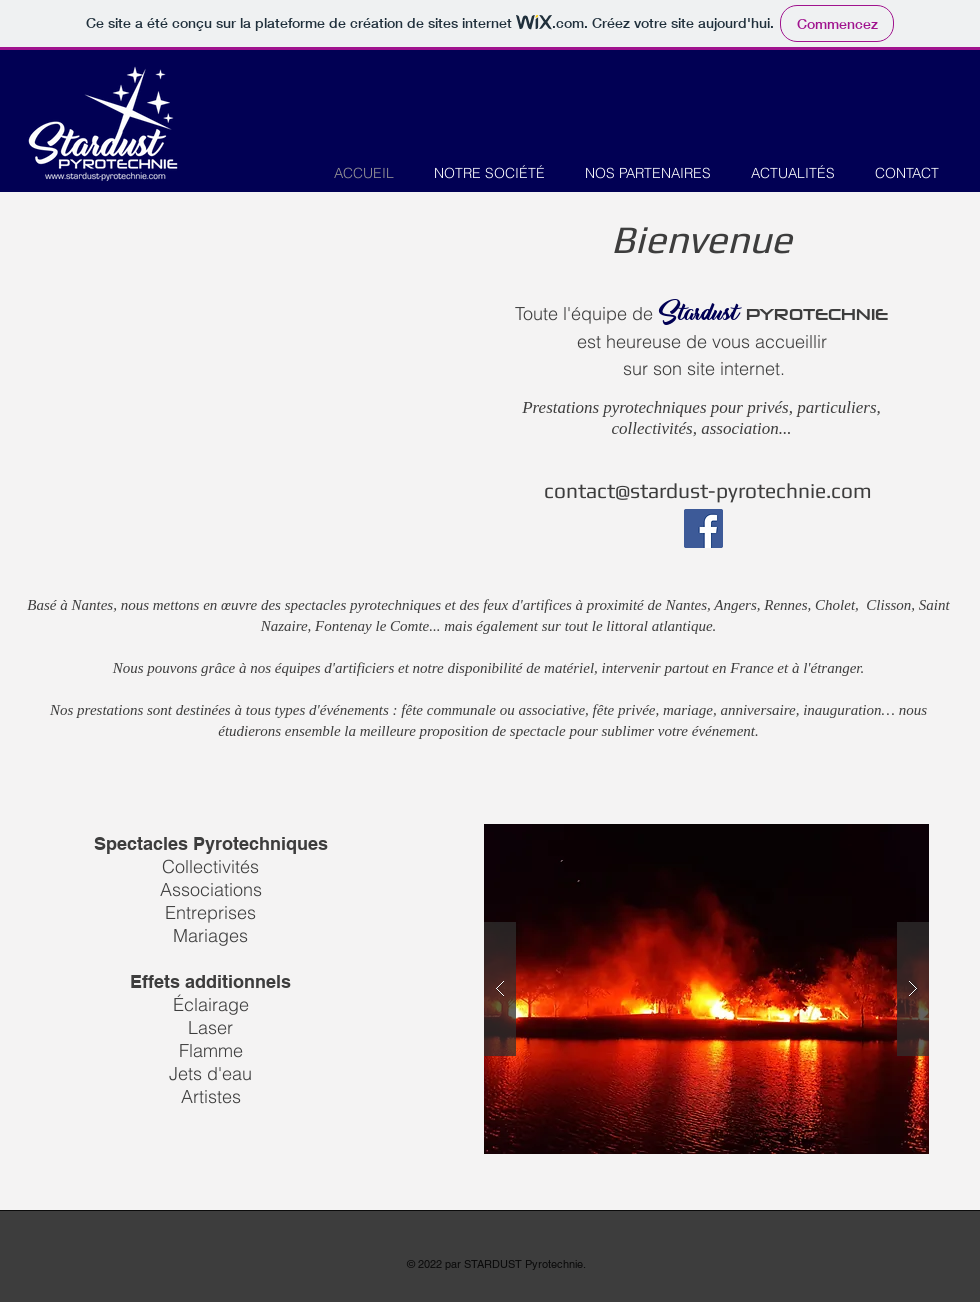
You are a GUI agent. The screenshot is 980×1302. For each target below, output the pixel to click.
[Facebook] (703, 528)
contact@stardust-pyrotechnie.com (708, 490)
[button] (706, 989)
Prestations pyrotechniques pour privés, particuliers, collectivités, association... (701, 417)
